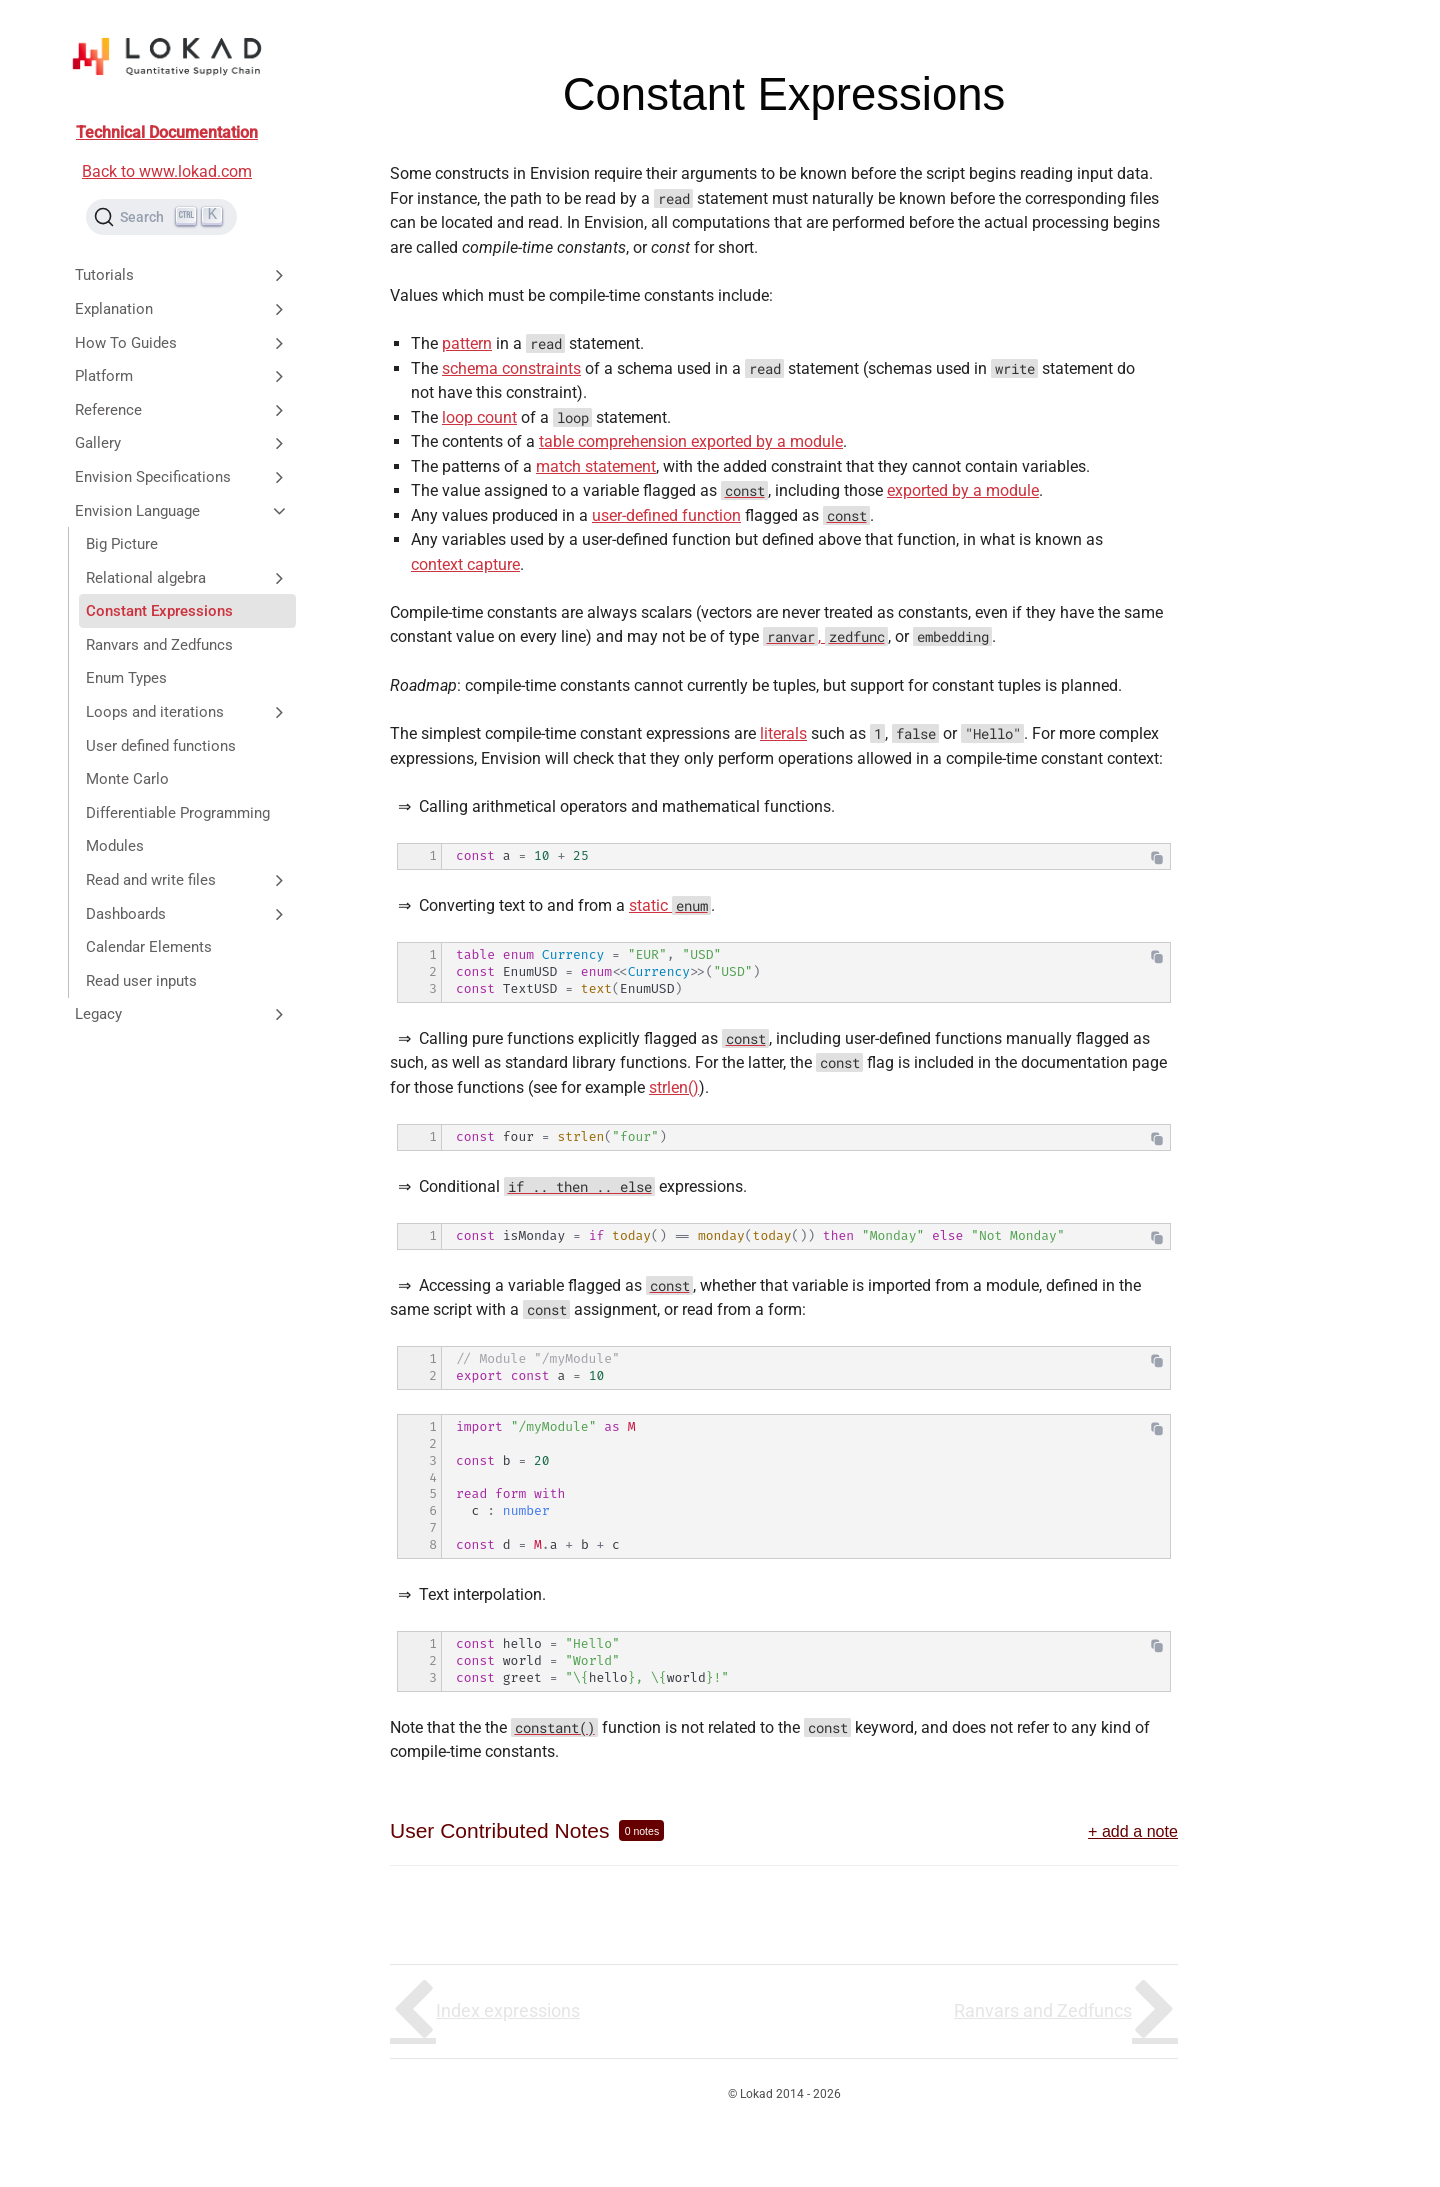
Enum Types (126, 678)
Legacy (182, 1014)
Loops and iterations (187, 712)
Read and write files (187, 880)
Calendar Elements (149, 947)
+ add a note (1133, 1831)
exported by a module (963, 490)
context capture (465, 564)
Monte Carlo (127, 779)
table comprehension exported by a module (691, 441)
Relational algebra (187, 578)
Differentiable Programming (178, 813)
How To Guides (182, 343)
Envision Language (182, 511)
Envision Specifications (182, 477)
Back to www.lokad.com (167, 171)
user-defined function (666, 515)
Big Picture (122, 544)
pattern (467, 343)
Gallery (182, 443)
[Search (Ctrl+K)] (161, 217)
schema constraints (511, 368)
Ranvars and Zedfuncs (159, 645)
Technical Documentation (167, 132)
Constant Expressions (159, 611)
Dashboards (187, 914)
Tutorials (182, 275)
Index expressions (508, 2010)
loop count (479, 417)
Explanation (182, 309)
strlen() (674, 1087)
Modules (115, 846)
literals (783, 733)
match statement (596, 466)
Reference (182, 410)
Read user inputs (141, 981)
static (670, 905)
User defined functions (161, 746)
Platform (182, 376)
